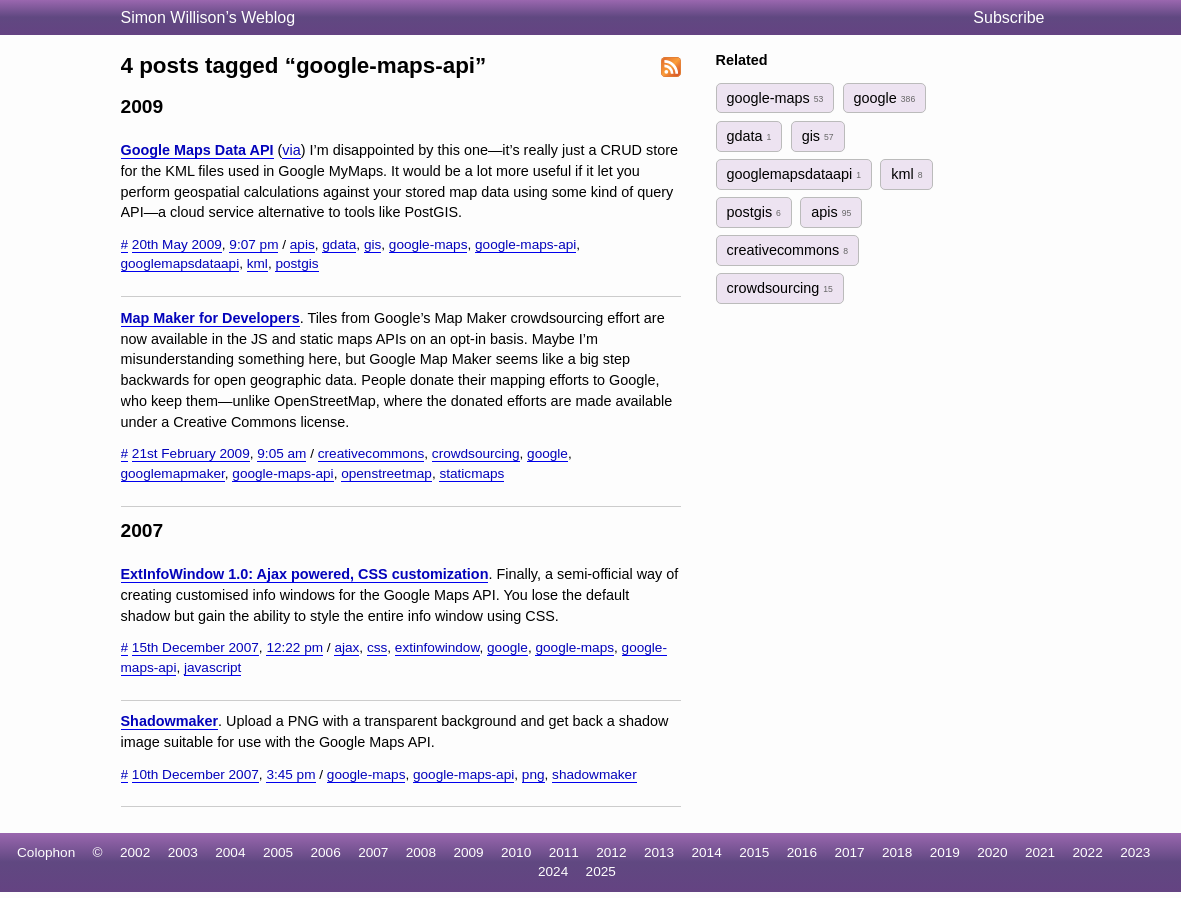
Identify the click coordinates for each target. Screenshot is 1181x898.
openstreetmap (386, 473)
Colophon (46, 852)
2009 (468, 852)
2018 (897, 852)
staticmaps (471, 473)
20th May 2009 (177, 244)
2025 (601, 871)
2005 (278, 852)
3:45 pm (290, 774)
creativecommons (371, 453)
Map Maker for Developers (210, 318)
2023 (1135, 852)
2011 (564, 852)
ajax (346, 647)
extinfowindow (437, 647)
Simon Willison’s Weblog (208, 17)
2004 (230, 852)
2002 (135, 852)
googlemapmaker (173, 473)
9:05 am (281, 453)
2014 (707, 852)
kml (257, 263)
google (547, 453)
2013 (659, 852)
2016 (802, 852)
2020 (992, 852)
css (377, 647)
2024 (553, 871)
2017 (849, 852)
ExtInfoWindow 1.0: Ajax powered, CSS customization (305, 574)
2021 (1040, 852)
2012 (611, 852)
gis (372, 244)
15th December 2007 (195, 647)
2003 (183, 852)
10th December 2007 (195, 774)
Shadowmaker (170, 721)
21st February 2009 (191, 453)
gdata (339, 244)
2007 (373, 852)
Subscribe (1008, 17)
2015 (754, 852)
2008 (421, 852)
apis (302, 244)
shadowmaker (594, 774)
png (533, 774)
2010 (516, 852)
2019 (945, 852)
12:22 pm (294, 647)
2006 (326, 852)
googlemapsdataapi (180, 263)
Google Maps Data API (197, 150)
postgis (296, 263)
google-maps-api (525, 244)
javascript (212, 667)
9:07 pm (253, 244)
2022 (1088, 852)
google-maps (428, 244)
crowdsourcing (476, 453)
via (291, 150)
